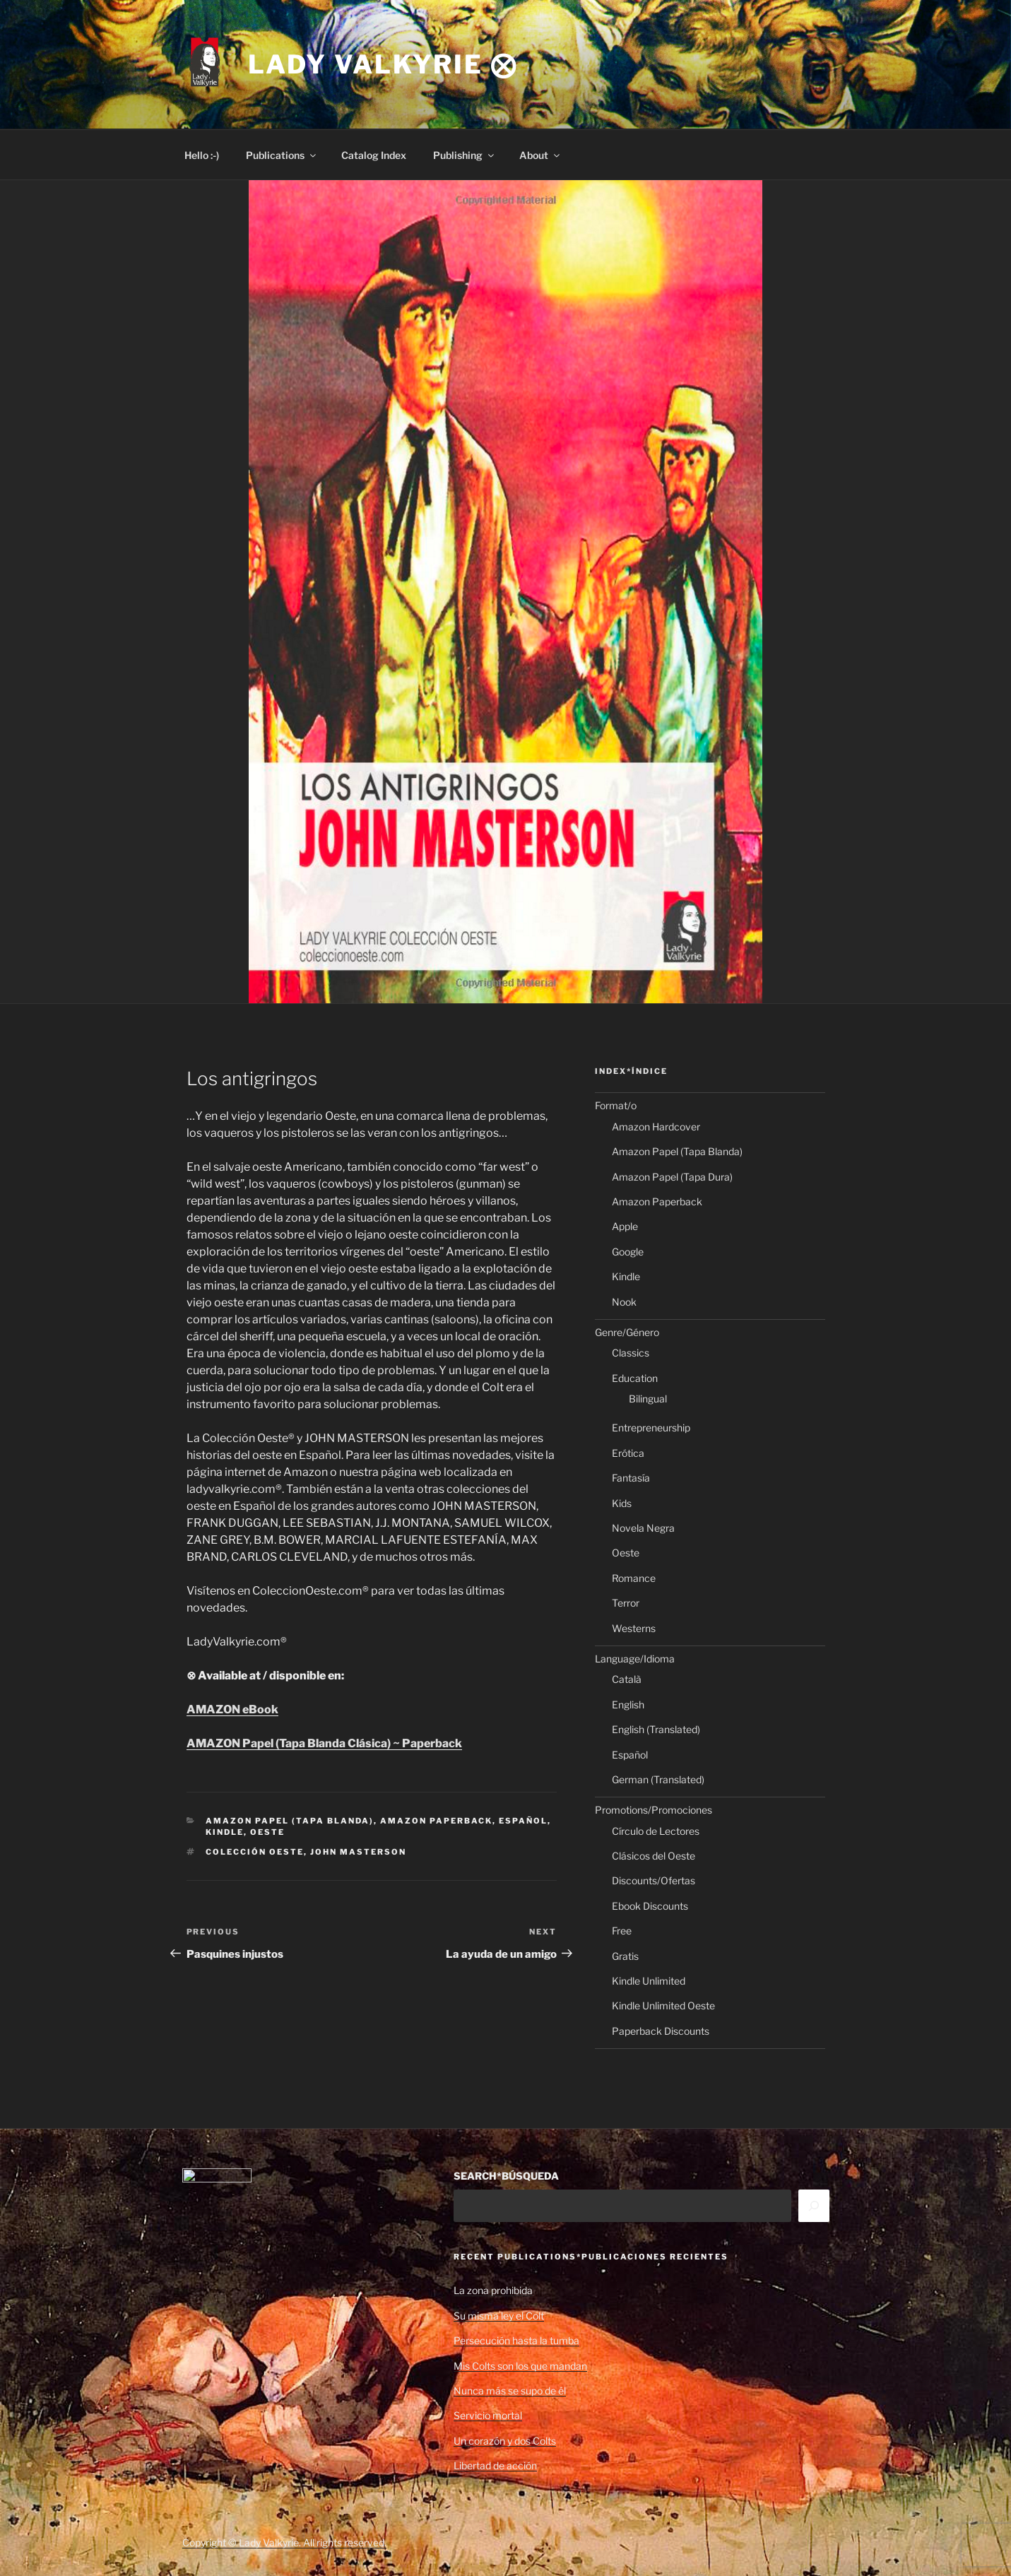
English (628, 1704)
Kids (622, 1503)
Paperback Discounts (660, 2031)
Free (622, 1931)
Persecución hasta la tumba (516, 2340)
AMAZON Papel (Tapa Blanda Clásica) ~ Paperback (324, 1743)
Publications (282, 155)
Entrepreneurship (651, 1428)
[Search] (813, 2206)
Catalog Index (373, 155)
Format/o (616, 1105)
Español (523, 1821)
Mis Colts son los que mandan (520, 2366)
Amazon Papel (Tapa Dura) (672, 1177)
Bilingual (648, 1399)
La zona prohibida (493, 2290)
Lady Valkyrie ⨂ (383, 64)
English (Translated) (656, 1729)
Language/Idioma (635, 1659)
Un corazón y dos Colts (505, 2441)
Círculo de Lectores (655, 1831)
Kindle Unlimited (648, 1981)
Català (627, 1679)
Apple (625, 1226)
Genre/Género (627, 1332)
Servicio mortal (488, 2415)
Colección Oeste (255, 1852)
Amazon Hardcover (656, 1127)
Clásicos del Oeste (653, 1856)
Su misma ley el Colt (499, 2316)
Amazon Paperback (436, 1821)
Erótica (628, 1453)
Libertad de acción (495, 2465)
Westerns (634, 1628)
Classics (630, 1353)
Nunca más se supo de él (510, 2391)
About (540, 155)
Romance (634, 1578)
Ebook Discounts (650, 1906)
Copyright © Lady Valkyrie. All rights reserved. (284, 2542)
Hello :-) (201, 155)
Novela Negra (643, 1528)
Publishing (464, 155)
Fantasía (631, 1478)
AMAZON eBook (232, 1709)
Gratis (625, 1956)
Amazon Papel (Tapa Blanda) (290, 1821)
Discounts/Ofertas (653, 1880)
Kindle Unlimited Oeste (663, 2005)
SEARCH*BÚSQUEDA (506, 2176)
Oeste (267, 1832)
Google (628, 1252)
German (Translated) (658, 1779)
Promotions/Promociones (653, 1810)
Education (635, 1378)
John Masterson (358, 1852)
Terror (625, 1603)
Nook (624, 1302)
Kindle (225, 1832)
